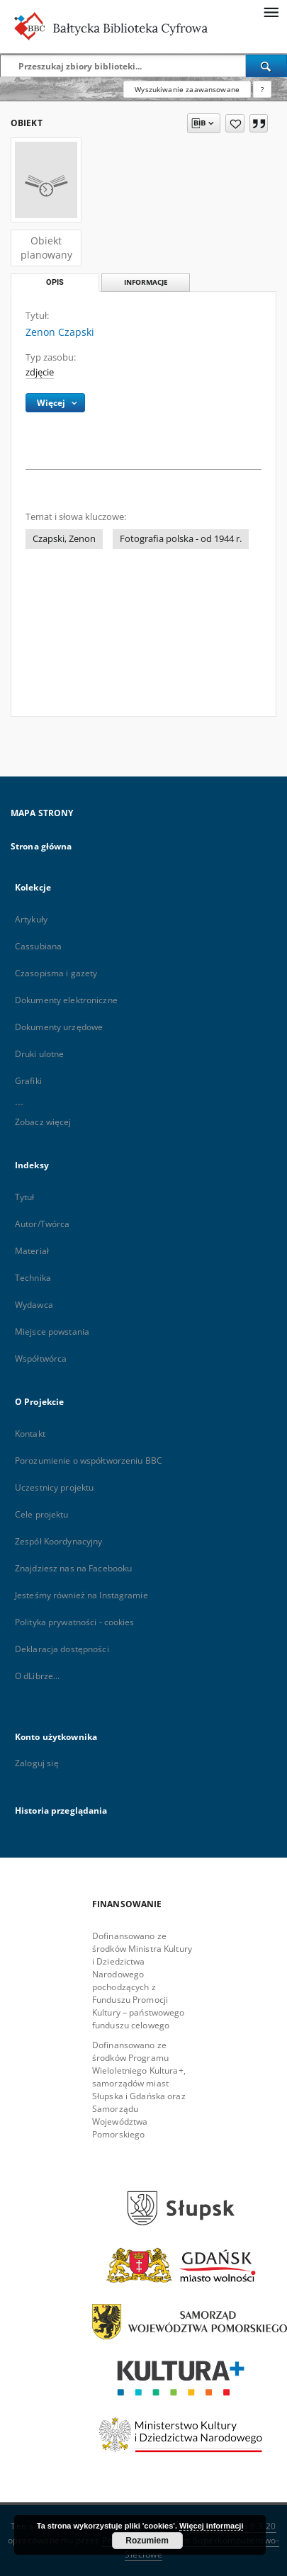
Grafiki (28, 1081)
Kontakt (30, 1434)
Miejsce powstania (52, 1332)
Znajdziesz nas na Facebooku (73, 1568)
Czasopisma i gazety (56, 973)
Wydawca (34, 1305)
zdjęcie (40, 372)
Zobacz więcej (43, 1122)
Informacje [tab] (146, 282)
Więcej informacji (211, 2525)
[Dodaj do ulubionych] (234, 123)
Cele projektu (42, 1514)
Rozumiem (147, 2541)
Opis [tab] (55, 282)
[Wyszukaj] (266, 66)
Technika (33, 1278)
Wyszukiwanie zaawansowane (187, 89)
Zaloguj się (37, 1763)
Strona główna (41, 846)
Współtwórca (41, 1358)
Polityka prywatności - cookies (75, 1622)
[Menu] (270, 11)
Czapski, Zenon (64, 539)
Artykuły (31, 919)
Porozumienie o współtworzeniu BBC (88, 1460)
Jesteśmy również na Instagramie (81, 1595)
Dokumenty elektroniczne (66, 1000)
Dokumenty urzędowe (59, 1027)
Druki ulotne (39, 1054)
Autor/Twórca (42, 1224)
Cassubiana (38, 946)
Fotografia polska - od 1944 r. (181, 539)
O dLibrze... (37, 1676)
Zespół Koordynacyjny (58, 1541)
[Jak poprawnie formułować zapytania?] (262, 89)
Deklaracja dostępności (62, 1649)
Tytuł (25, 1197)
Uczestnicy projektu (54, 1487)
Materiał (32, 1251)
